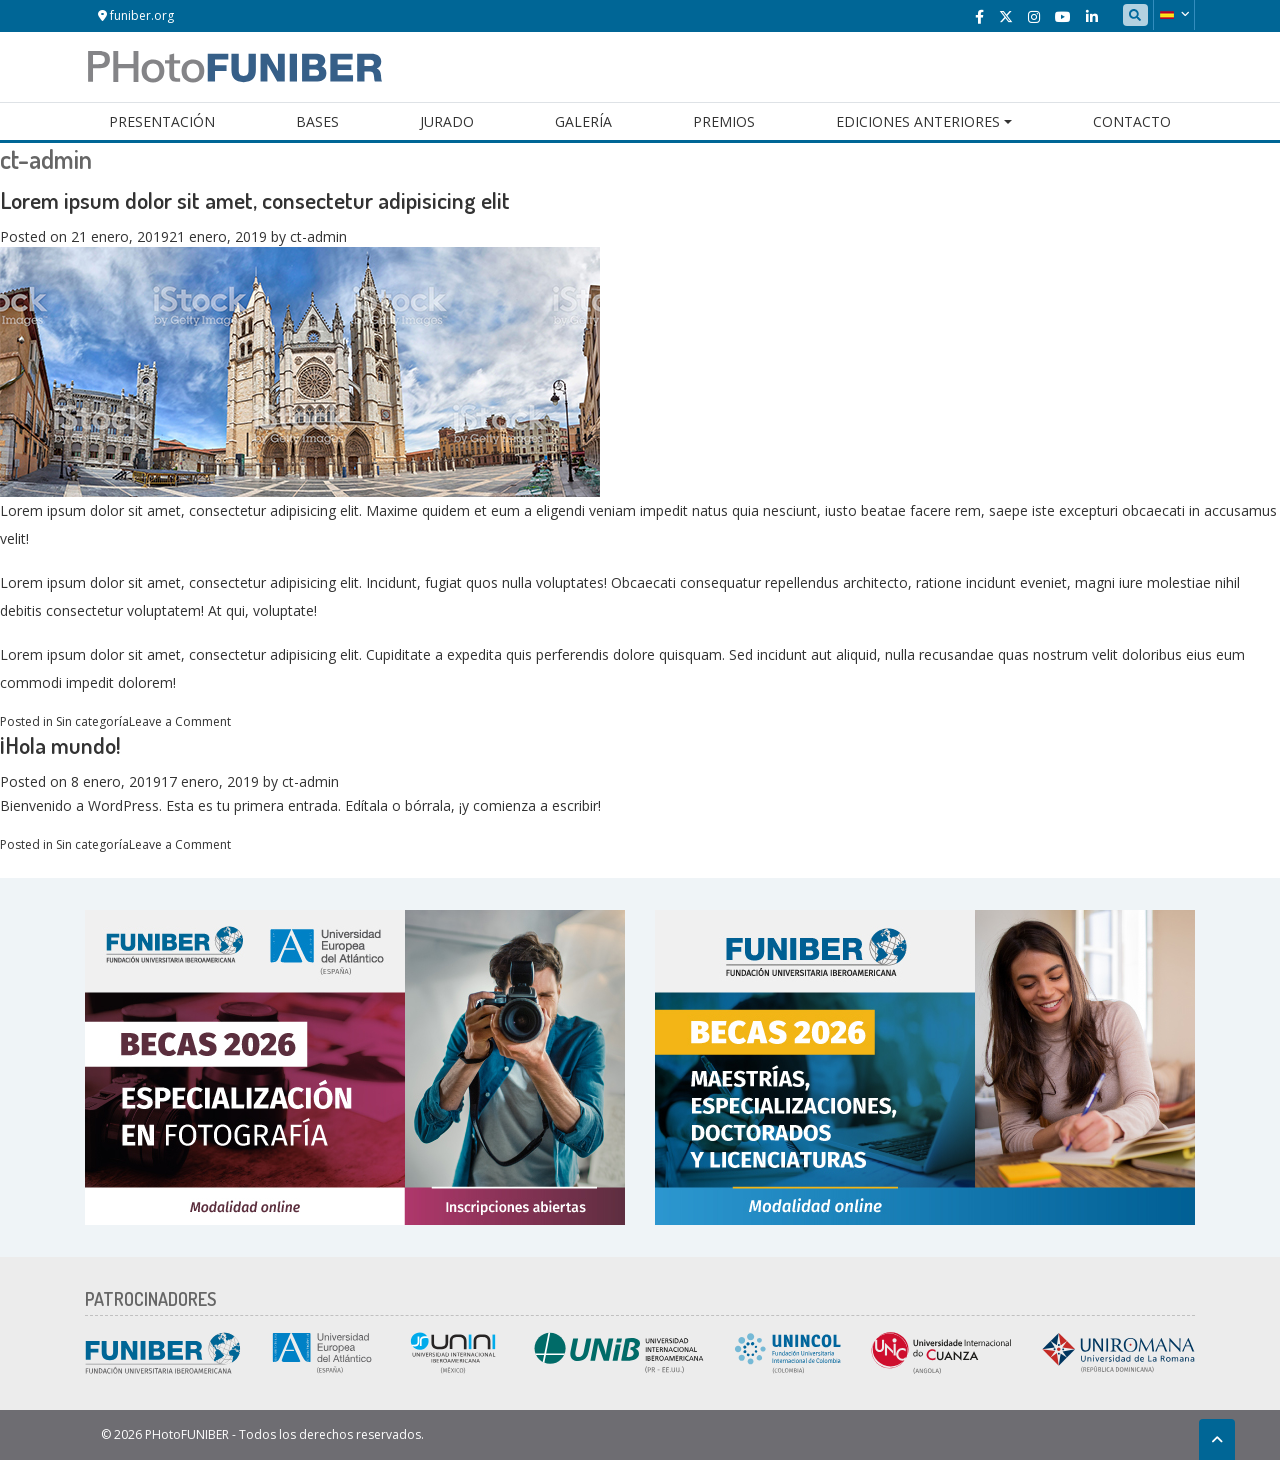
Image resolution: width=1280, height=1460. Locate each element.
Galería (583, 121)
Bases (317, 121)
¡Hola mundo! (60, 744)
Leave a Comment (180, 721)
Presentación (162, 121)
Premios (724, 121)
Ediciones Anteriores (918, 121)
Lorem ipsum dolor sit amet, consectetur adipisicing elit (255, 199)
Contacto (1132, 121)
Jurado (447, 121)
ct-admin (318, 236)
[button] (1174, 15)
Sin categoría (92, 721)
